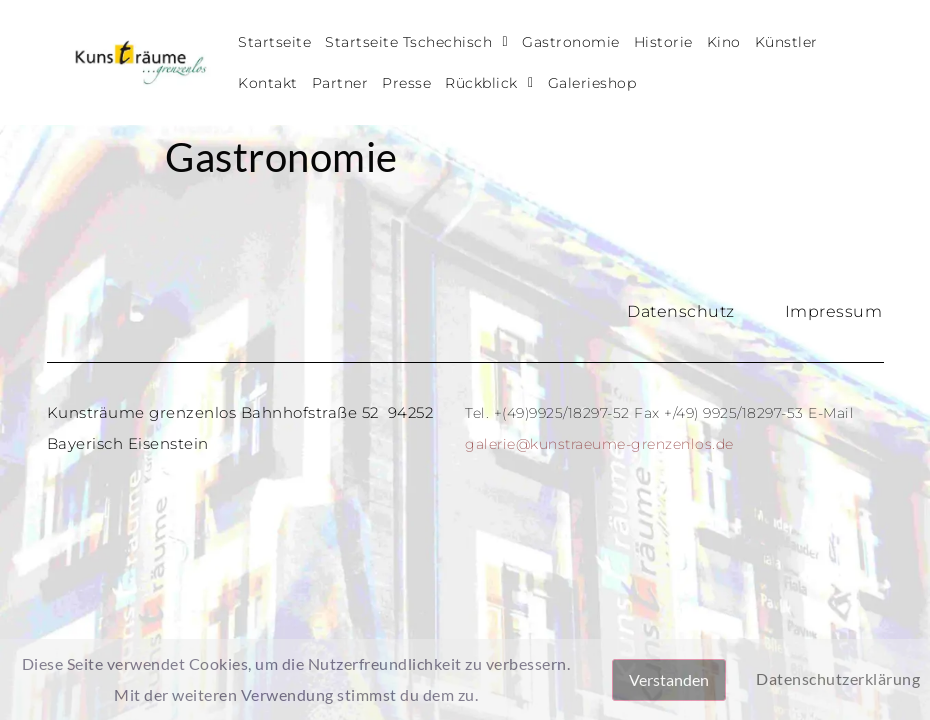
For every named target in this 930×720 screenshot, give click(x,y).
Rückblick (489, 83)
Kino (724, 42)
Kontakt (268, 83)
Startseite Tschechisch (416, 42)
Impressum (834, 311)
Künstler (786, 42)
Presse (406, 83)
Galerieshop (592, 83)
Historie (663, 42)
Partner (340, 83)
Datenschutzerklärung (838, 678)
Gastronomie (571, 42)
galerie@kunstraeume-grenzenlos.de (599, 444)
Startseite (274, 42)
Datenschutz (681, 311)
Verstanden (669, 679)
